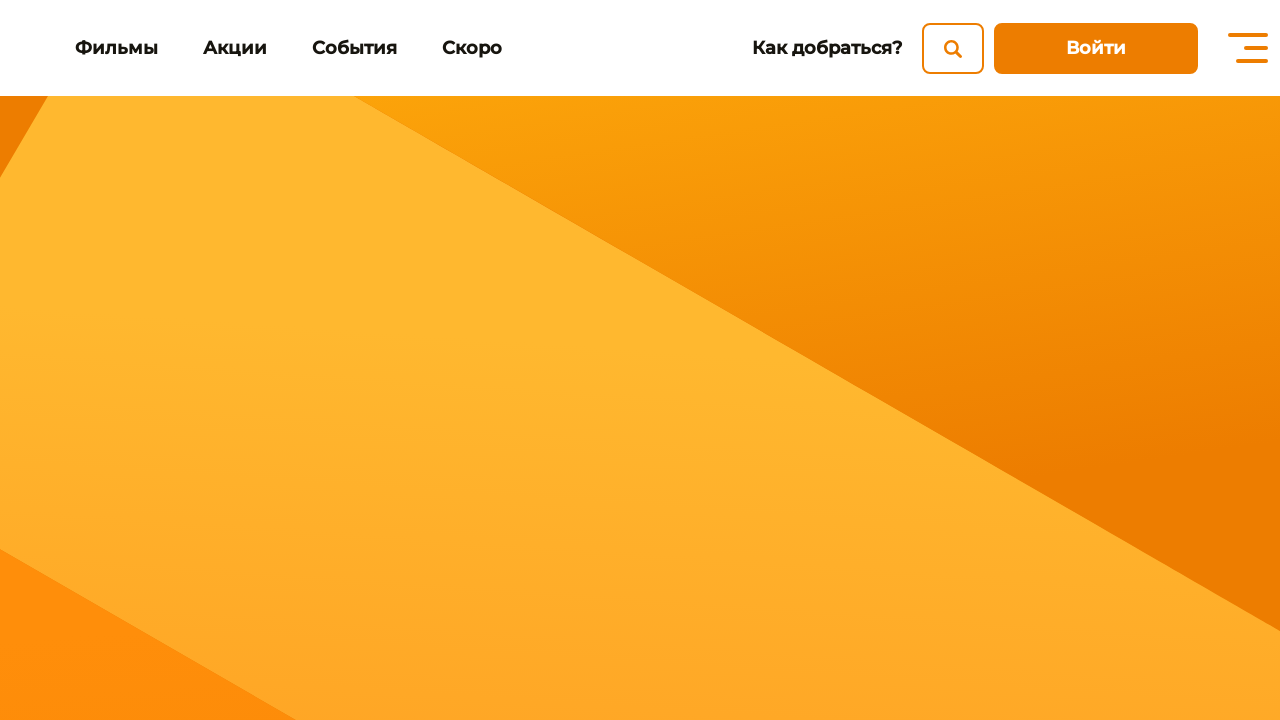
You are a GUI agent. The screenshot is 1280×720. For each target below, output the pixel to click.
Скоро (472, 48)
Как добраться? (827, 48)
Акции (235, 48)
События (354, 48)
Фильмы (116, 48)
